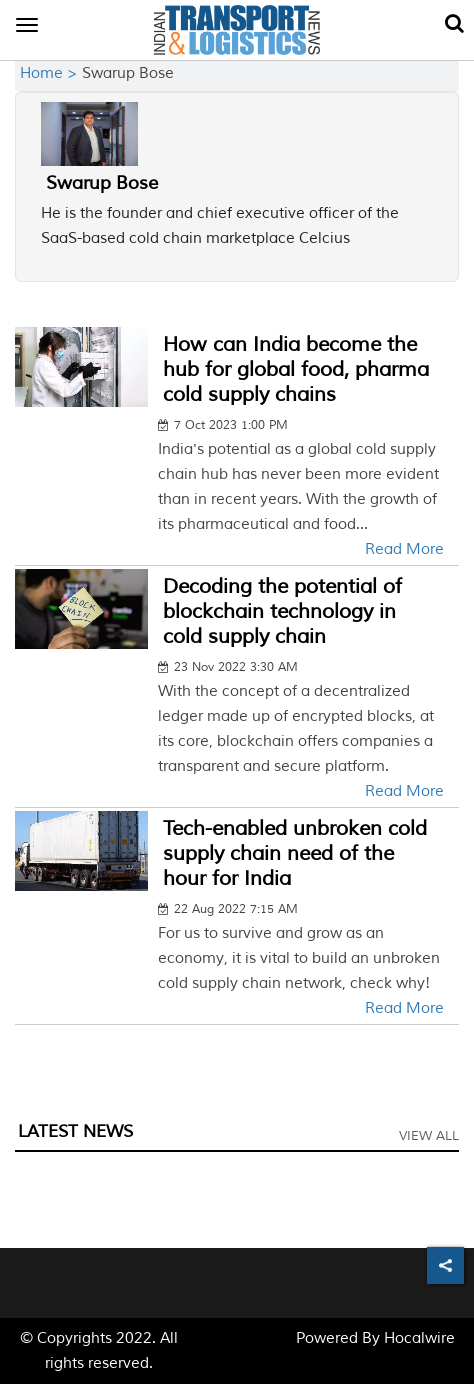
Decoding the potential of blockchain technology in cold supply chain (282, 611)
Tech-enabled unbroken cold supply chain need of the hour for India (295, 853)
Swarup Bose (102, 183)
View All (429, 1136)
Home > (51, 73)
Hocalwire (419, 1338)
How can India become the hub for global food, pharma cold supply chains (296, 369)
